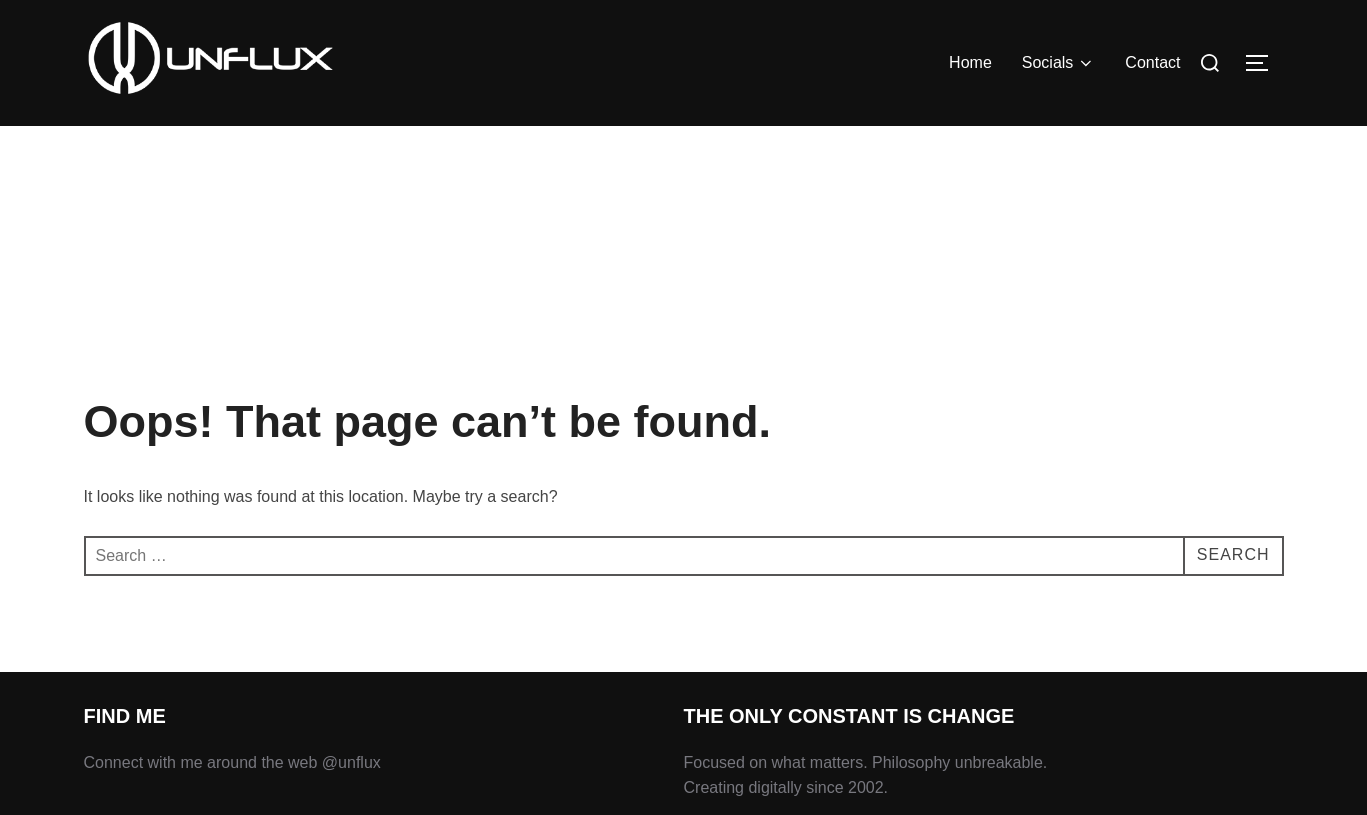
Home (970, 62)
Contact (1152, 62)
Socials (1059, 63)
